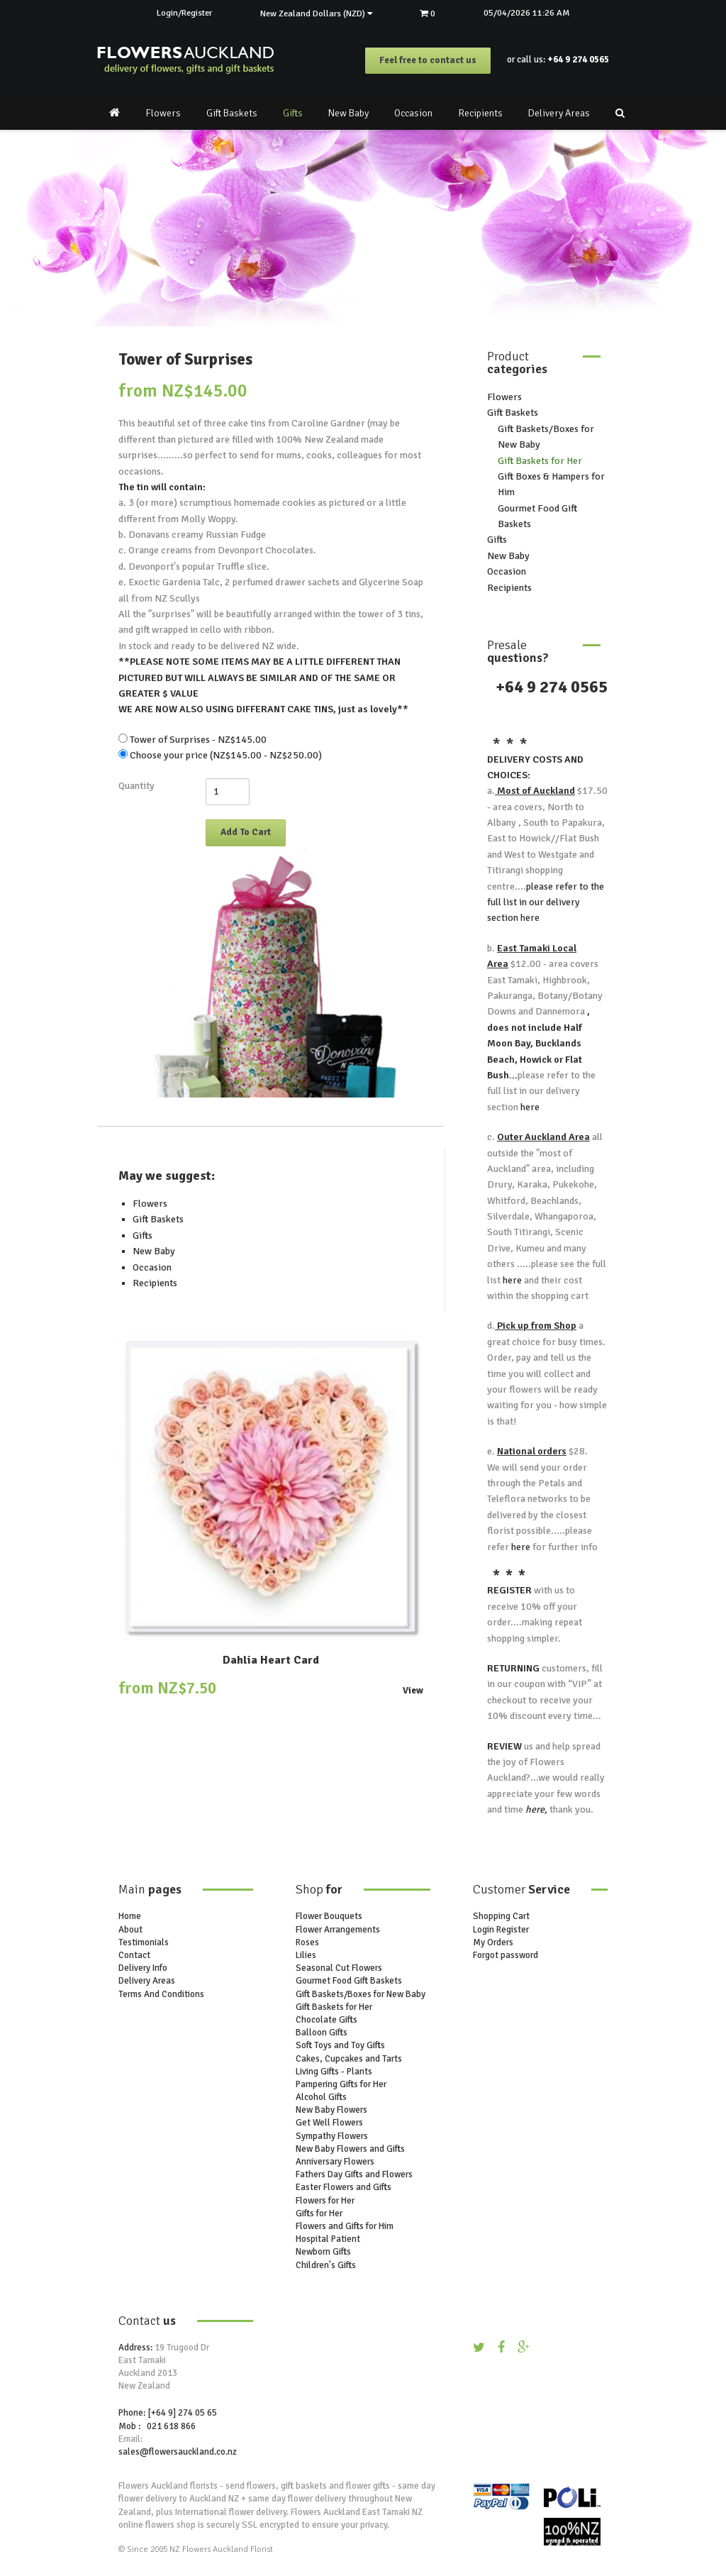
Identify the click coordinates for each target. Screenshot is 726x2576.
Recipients (480, 113)
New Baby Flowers (331, 2110)
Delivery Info (142, 1968)
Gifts (293, 113)
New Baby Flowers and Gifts (350, 2149)
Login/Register (181, 12)
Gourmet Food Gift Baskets (349, 1981)
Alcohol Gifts (321, 2098)
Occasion (413, 113)
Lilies (306, 1955)
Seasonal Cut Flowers (339, 1968)
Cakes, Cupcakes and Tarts (349, 2058)
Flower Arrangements (338, 1929)
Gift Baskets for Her (540, 461)
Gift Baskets (231, 113)
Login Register (501, 1929)
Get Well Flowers (329, 2123)
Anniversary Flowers (335, 2161)
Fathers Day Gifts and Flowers (354, 2175)
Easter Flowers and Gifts (343, 2188)
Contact (134, 1955)
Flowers (163, 113)
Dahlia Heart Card (271, 1661)
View (413, 1691)
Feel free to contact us (427, 61)
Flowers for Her (325, 2200)
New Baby (348, 113)
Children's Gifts (326, 2265)
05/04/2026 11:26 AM (531, 12)
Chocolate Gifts (326, 2019)
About (130, 1929)
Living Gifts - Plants (334, 2071)
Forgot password (505, 1955)
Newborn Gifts (323, 2252)
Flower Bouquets (329, 1917)
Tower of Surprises (185, 359)
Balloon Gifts (321, 2033)
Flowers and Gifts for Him (344, 2226)
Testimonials (143, 1942)
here (529, 918)
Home (129, 1917)
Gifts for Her (319, 2213)
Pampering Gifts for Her (341, 2084)
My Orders (493, 1942)
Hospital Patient (328, 2239)
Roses (307, 1942)
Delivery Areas (559, 113)
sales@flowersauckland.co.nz (177, 2452)
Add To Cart (245, 832)
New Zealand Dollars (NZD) (316, 13)
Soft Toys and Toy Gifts (340, 2046)
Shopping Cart (501, 1917)
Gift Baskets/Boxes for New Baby (360, 1994)
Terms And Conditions (161, 1994)
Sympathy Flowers (332, 2136)
